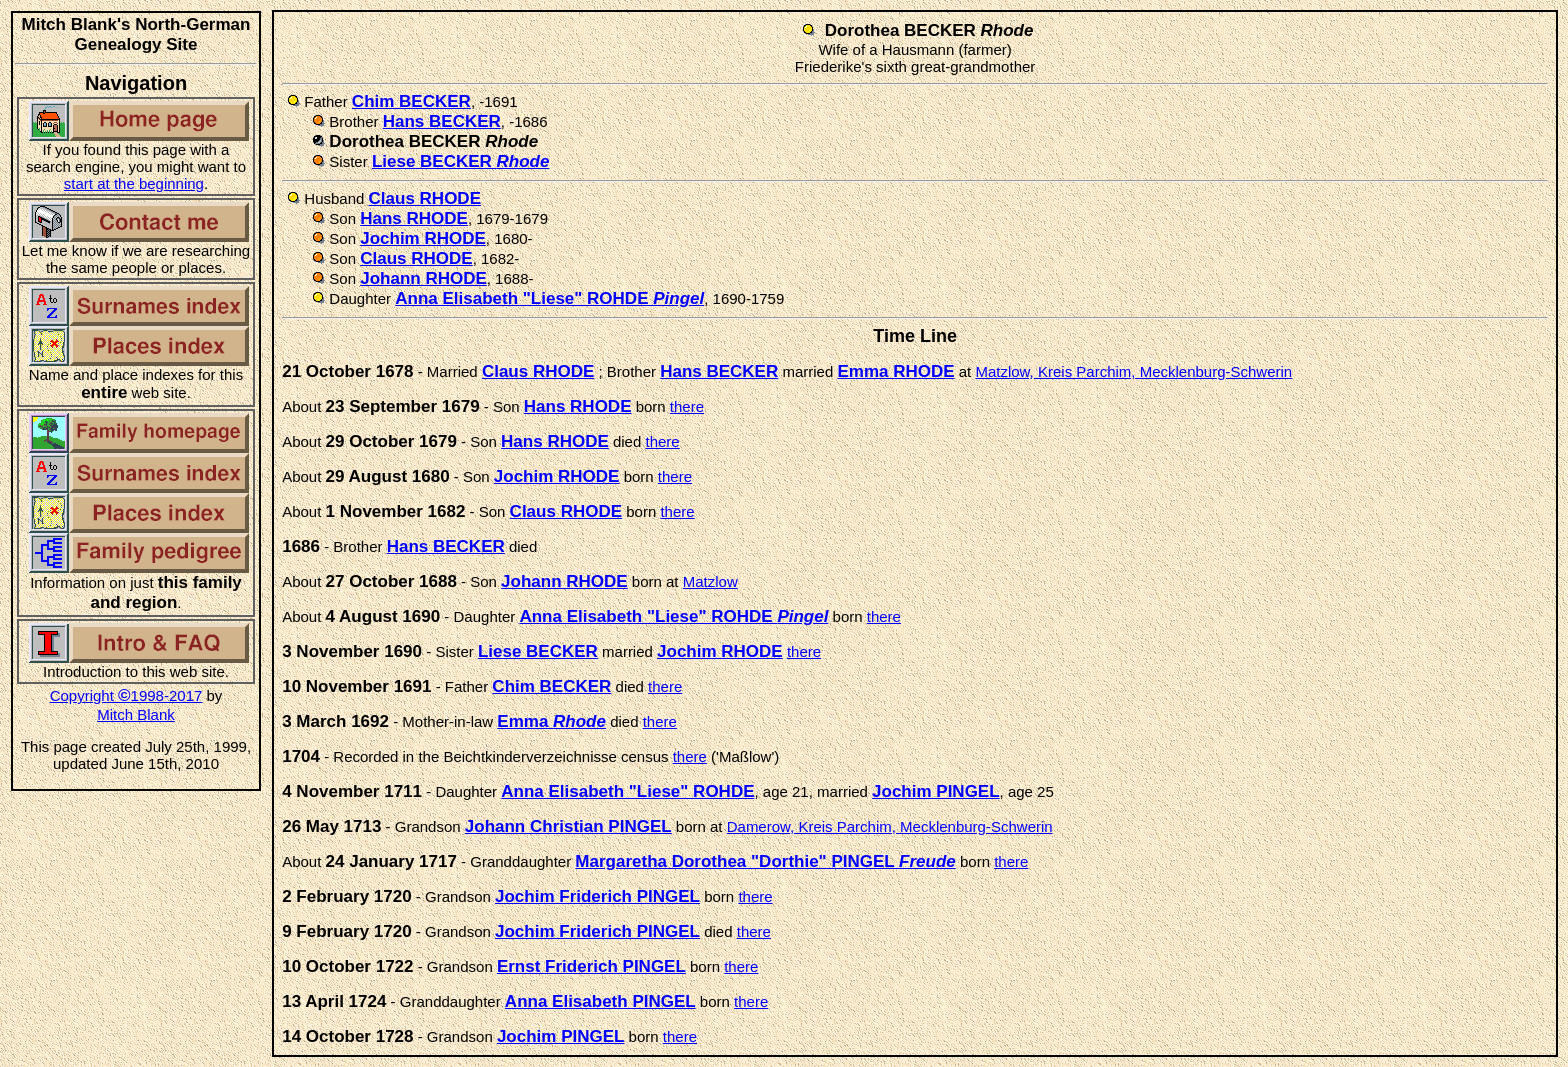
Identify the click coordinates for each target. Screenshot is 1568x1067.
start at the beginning (134, 183)
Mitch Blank (136, 714)
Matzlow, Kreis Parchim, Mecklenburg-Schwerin (1133, 371)
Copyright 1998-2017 (126, 695)
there (687, 406)
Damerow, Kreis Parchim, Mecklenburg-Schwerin (890, 826)
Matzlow (710, 581)
